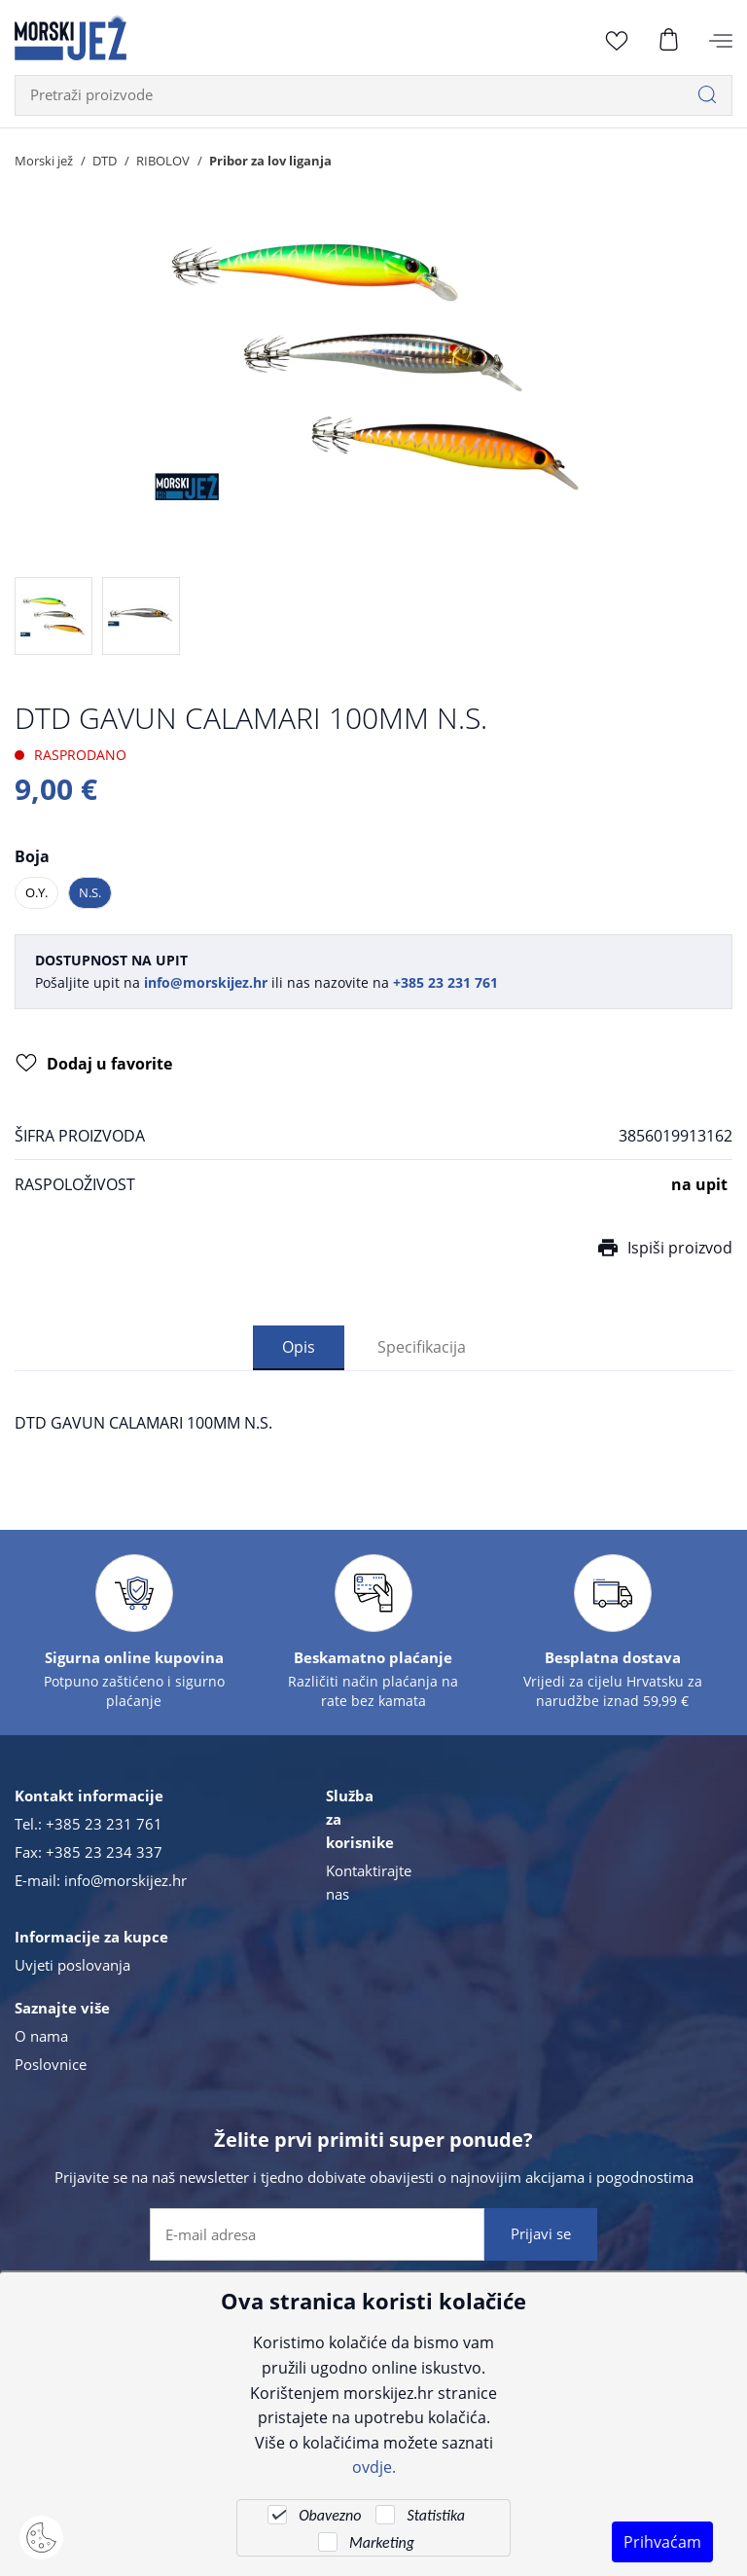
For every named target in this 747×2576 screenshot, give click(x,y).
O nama (41, 2038)
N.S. (90, 892)
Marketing (381, 2542)
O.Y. (36, 892)
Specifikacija (421, 1347)
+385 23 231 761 (104, 1825)
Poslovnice (51, 2066)
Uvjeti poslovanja (72, 1967)
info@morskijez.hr (125, 1882)
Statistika (435, 2515)
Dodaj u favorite (94, 1065)
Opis (298, 1347)
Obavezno (330, 2515)
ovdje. (374, 2466)
